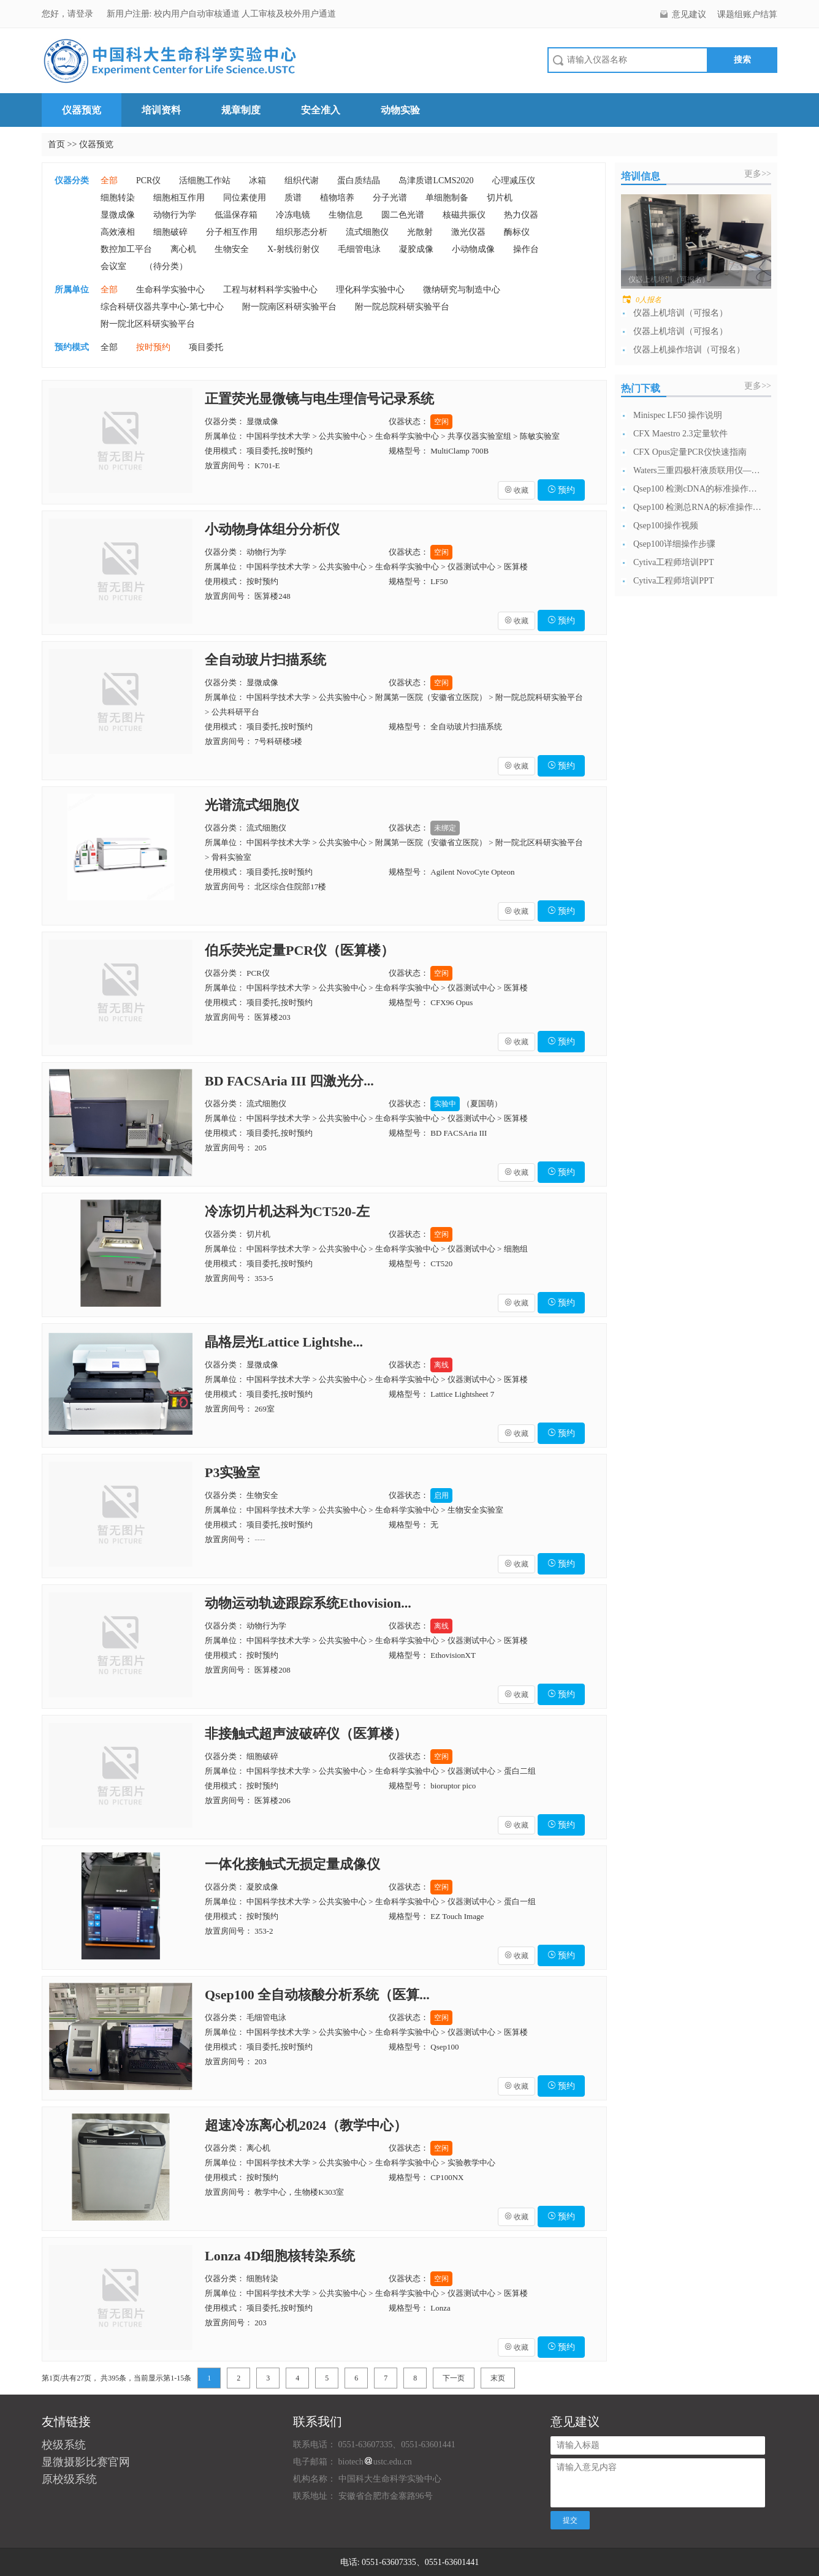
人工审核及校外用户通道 (289, 13)
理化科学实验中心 (370, 289)
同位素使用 (244, 197)
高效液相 (118, 232)
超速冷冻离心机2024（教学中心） (306, 2125)
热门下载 (640, 388)
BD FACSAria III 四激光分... (289, 1081)
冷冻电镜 (293, 214)
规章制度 (241, 110)
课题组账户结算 (747, 14)
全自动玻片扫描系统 (265, 659)
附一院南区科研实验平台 (289, 306)
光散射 (420, 232)
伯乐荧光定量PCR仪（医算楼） (299, 950)
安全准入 (320, 110)
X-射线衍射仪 (293, 249)
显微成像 (118, 214)
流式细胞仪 (367, 232)
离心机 (183, 249)
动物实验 (400, 110)
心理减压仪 (513, 180)
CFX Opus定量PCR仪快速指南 (690, 452)
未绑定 (445, 828)
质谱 (293, 197)
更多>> (757, 173)
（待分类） (166, 266)
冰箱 (257, 180)
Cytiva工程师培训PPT (673, 562)
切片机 (499, 197)
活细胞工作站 (204, 180)
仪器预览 (81, 110)
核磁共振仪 (464, 214)
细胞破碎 (170, 232)
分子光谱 (390, 197)
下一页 (454, 2378)
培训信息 (640, 176)
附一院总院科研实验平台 (402, 306)
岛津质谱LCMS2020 (435, 180)
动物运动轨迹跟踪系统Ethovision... (308, 1603)
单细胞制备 (446, 197)
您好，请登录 (69, 13)
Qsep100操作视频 (665, 525)
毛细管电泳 (359, 249)
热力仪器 (521, 214)
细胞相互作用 (179, 197)
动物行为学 (174, 214)
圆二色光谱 (402, 214)
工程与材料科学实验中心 (270, 289)
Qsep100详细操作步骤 (674, 544)
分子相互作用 (231, 232)
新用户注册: (129, 13)
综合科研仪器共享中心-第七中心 (162, 306)
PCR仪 (148, 180)
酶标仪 (517, 232)
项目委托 (206, 347)
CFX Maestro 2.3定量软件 (680, 433)
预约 (561, 490)
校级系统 (64, 2445)
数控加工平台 (126, 249)
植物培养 (337, 197)
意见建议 (689, 14)
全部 (109, 180)
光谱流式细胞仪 (252, 805)
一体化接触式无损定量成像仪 (292, 1864)
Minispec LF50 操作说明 (677, 415)
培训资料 (161, 110)
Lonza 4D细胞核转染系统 (280, 2255)
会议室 (113, 266)
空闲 (441, 421)
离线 (441, 1365)
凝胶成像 (416, 249)
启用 (441, 1495)
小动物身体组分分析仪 (272, 529)
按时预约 (153, 347)
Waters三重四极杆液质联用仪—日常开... (697, 470)
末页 (497, 2378)
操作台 (526, 249)
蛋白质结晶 (358, 180)
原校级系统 (69, 2479)
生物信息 (346, 214)
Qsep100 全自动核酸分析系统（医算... (317, 1994)
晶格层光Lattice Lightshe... (284, 1342)
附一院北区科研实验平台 (148, 324)
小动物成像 (473, 249)
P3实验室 (232, 1472)
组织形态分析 (301, 232)
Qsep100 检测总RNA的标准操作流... (697, 507)
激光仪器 (468, 232)
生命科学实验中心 (170, 289)
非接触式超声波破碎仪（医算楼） (306, 1733)
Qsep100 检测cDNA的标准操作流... (697, 488)
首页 (56, 144)
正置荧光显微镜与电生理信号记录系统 (319, 398)
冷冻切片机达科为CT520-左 (287, 1211)
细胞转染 (118, 197)
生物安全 (232, 249)
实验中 (445, 1104)
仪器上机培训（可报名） (680, 312)
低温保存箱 (236, 214)
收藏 (516, 490)
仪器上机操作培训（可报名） (689, 349)
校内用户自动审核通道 (198, 13)
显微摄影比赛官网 (86, 2462)
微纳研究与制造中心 (461, 289)
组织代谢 (301, 180)
